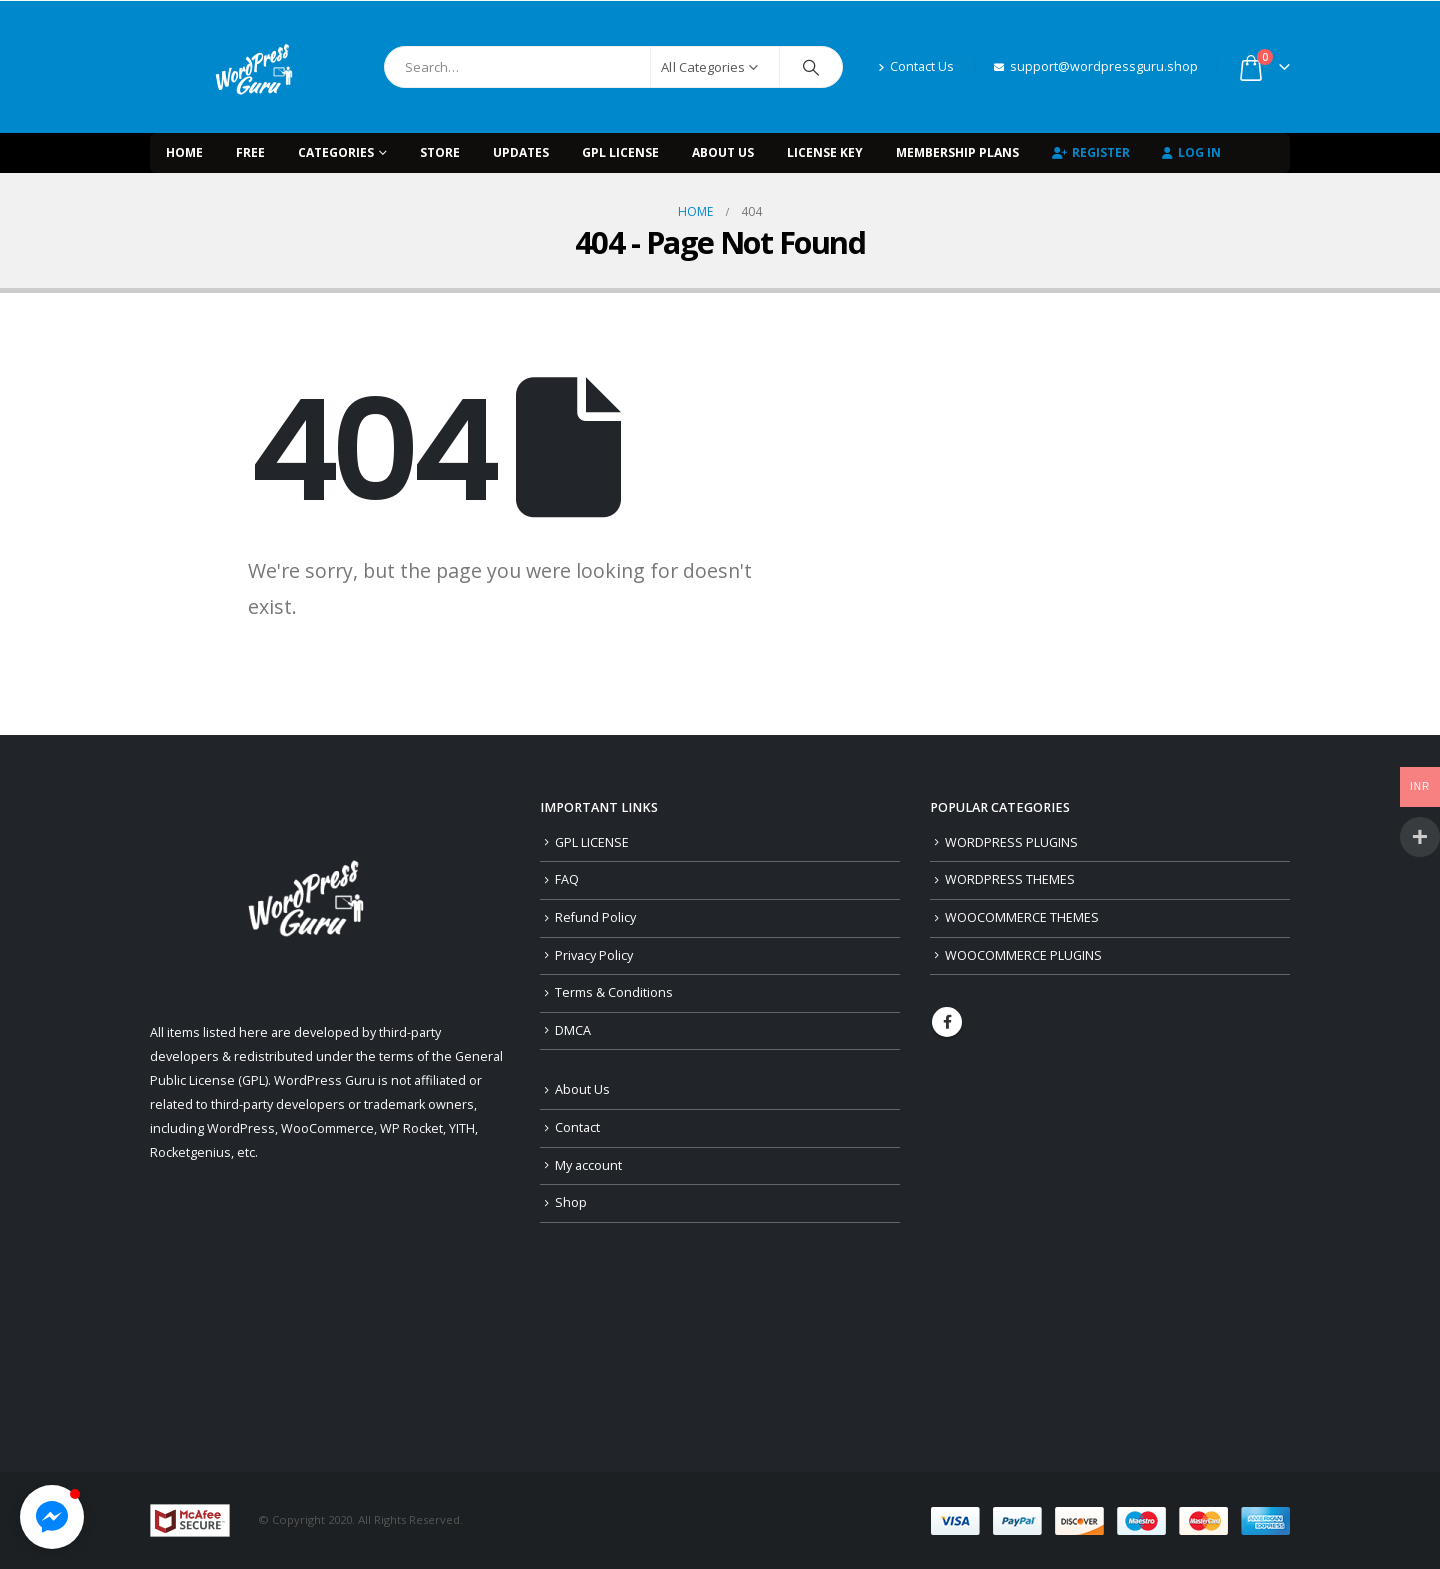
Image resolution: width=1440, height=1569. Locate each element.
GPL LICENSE (620, 152)
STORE (440, 152)
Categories (336, 152)
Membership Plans (957, 152)
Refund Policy (595, 917)
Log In (1191, 152)
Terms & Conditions (614, 992)
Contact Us (916, 66)
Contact (577, 1127)
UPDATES (521, 152)
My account (588, 1165)
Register (1091, 152)
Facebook (947, 1022)
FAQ (567, 879)
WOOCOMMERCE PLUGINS (1023, 955)
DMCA (573, 1030)
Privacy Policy (594, 955)
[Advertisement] (1110, 1254)
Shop (571, 1202)
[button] (52, 1517)
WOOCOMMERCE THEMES (1022, 917)
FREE (250, 152)
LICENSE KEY (825, 152)
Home (184, 152)
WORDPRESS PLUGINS (1011, 842)
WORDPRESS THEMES (1010, 879)
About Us (723, 152)
